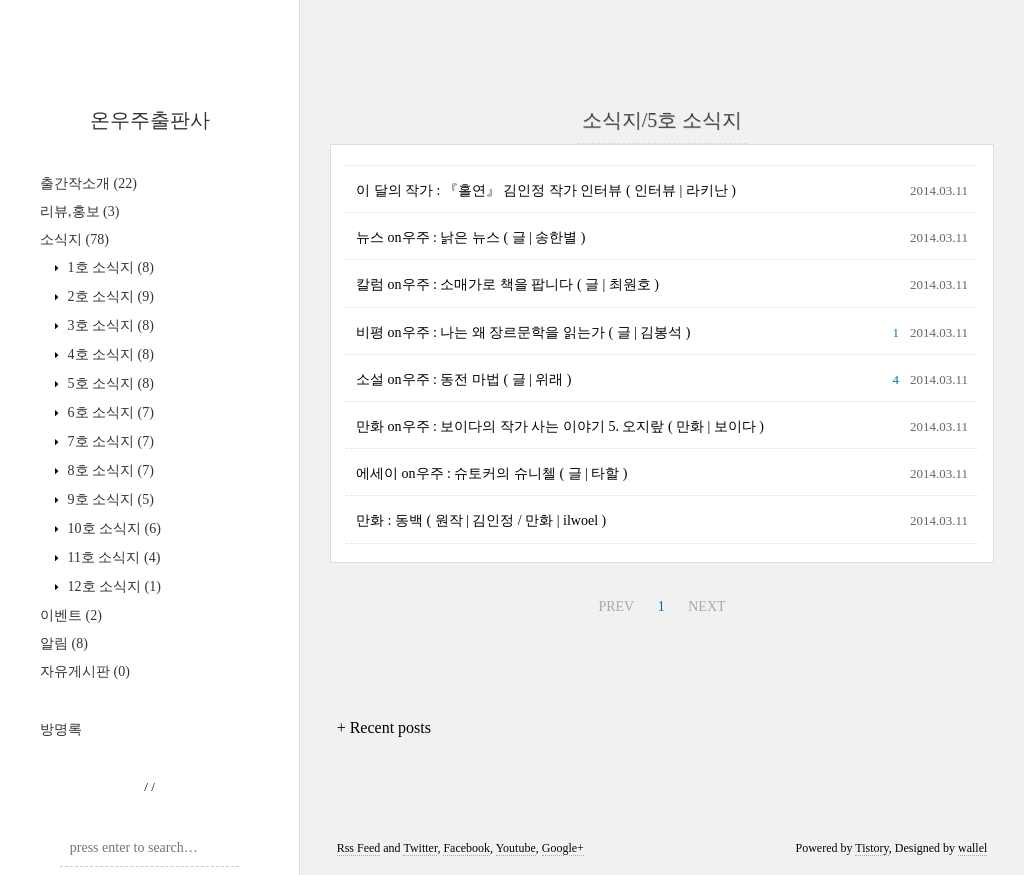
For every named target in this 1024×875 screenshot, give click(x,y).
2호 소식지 (109, 296)
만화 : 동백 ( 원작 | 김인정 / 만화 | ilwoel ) (481, 520)
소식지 (74, 239)
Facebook (466, 848)
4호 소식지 (109, 354)
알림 (64, 643)
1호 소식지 (109, 267)
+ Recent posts (384, 727)
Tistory (871, 848)
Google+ (563, 848)
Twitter (420, 848)
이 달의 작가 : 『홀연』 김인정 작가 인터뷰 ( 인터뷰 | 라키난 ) (546, 190)
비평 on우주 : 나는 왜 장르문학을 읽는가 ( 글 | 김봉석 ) (523, 332)
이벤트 (71, 615)
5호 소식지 (109, 383)
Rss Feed (359, 848)
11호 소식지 (112, 557)
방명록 (61, 729)
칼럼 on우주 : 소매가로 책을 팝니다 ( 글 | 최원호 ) (507, 284)
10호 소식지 (112, 528)
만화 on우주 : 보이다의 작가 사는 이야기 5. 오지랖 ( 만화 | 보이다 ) (560, 426)
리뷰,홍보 (79, 211)
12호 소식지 (112, 586)
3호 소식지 (109, 325)
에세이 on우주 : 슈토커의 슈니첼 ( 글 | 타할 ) (492, 473)
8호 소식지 (109, 470)
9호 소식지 (109, 499)
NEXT (706, 606)
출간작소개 (88, 183)
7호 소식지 (109, 441)
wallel (972, 848)
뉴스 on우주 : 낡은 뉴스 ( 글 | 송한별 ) (471, 237)
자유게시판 (85, 671)
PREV (616, 606)
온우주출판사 (150, 120)
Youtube (516, 848)
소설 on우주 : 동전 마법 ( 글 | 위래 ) (464, 379)
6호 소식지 (109, 412)
